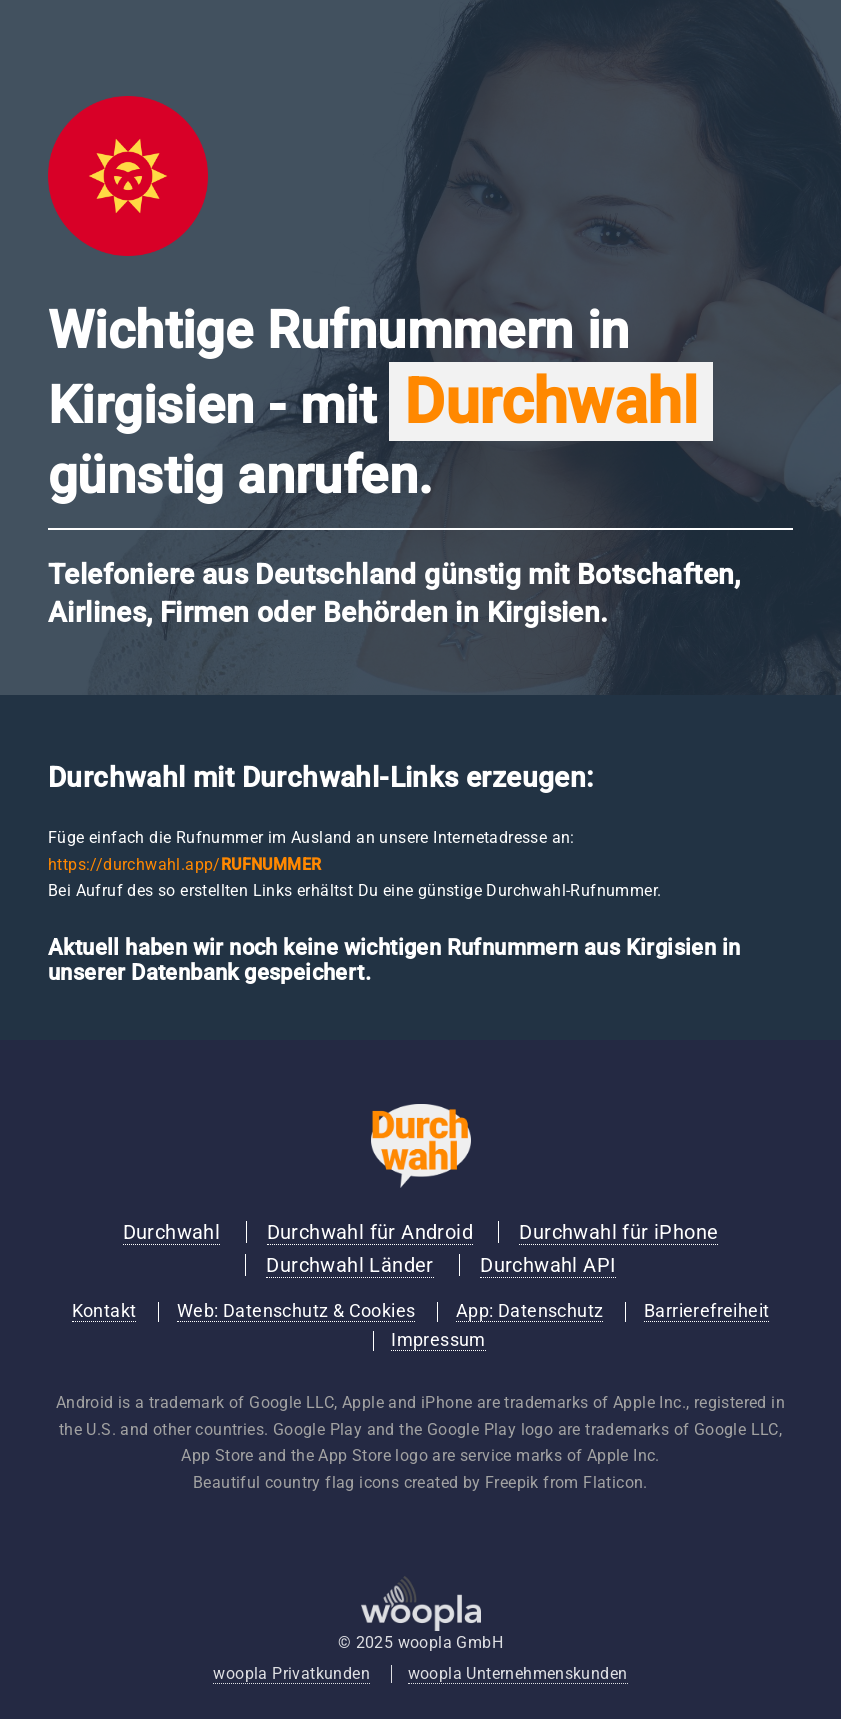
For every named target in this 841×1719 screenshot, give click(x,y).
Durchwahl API (547, 1265)
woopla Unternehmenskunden (518, 1673)
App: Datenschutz (529, 1311)
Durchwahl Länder (349, 1265)
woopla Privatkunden (291, 1673)
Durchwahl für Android (370, 1232)
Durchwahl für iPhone (618, 1232)
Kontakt (104, 1311)
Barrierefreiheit (706, 1311)
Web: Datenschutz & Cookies (296, 1311)
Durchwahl (172, 1232)
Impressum (438, 1340)
